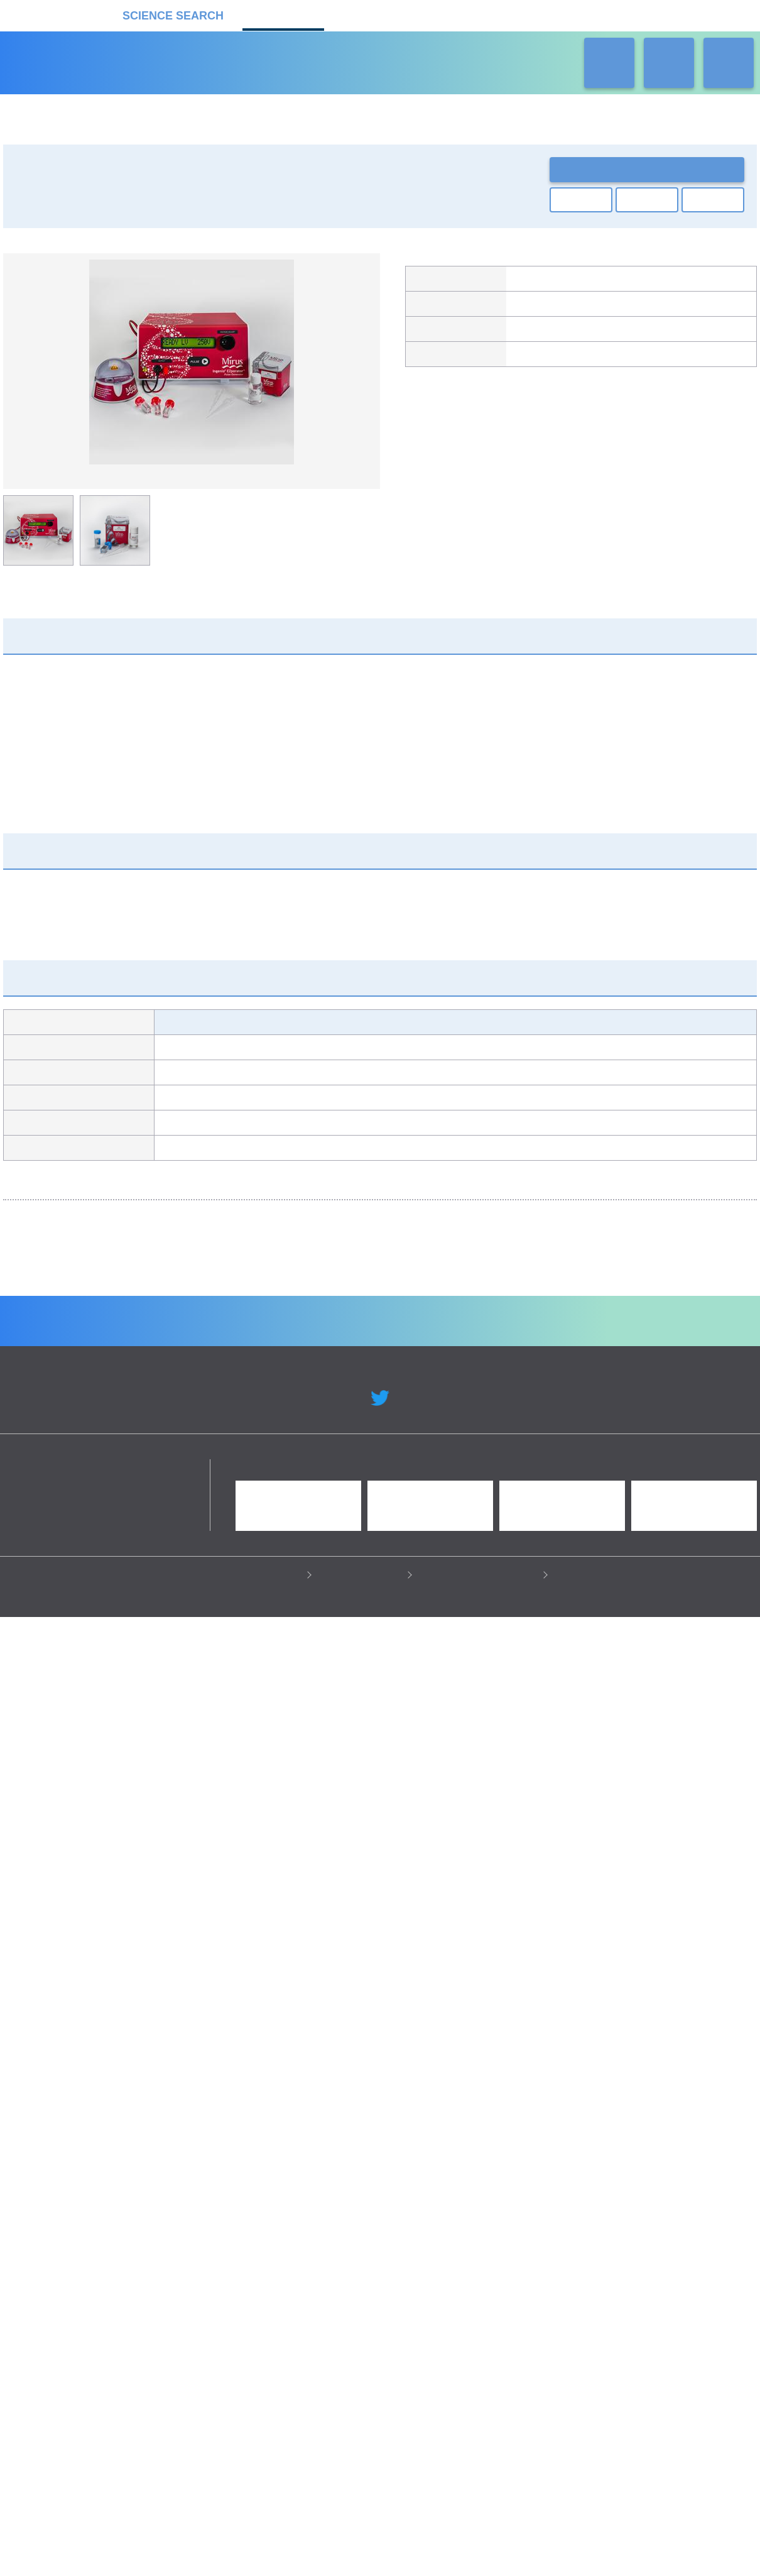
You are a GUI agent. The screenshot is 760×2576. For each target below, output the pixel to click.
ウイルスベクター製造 (335, 1586)
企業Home (242, 2288)
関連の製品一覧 (688, 402)
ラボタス (459, 14)
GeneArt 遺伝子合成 (105, 1586)
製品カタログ (537, 362)
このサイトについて (363, 2546)
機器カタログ (283, 14)
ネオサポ (547, 14)
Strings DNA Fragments (541, 1590)
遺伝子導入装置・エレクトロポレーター (171, 210)
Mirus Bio (531, 282)
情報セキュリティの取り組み (481, 2546)
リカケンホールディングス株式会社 (92, 2439)
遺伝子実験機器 (46, 210)
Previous (22, 364)
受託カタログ (371, 14)
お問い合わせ (647, 169)
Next (361, 364)
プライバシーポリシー (258, 2546)
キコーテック (537, 309)
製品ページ (533, 335)
